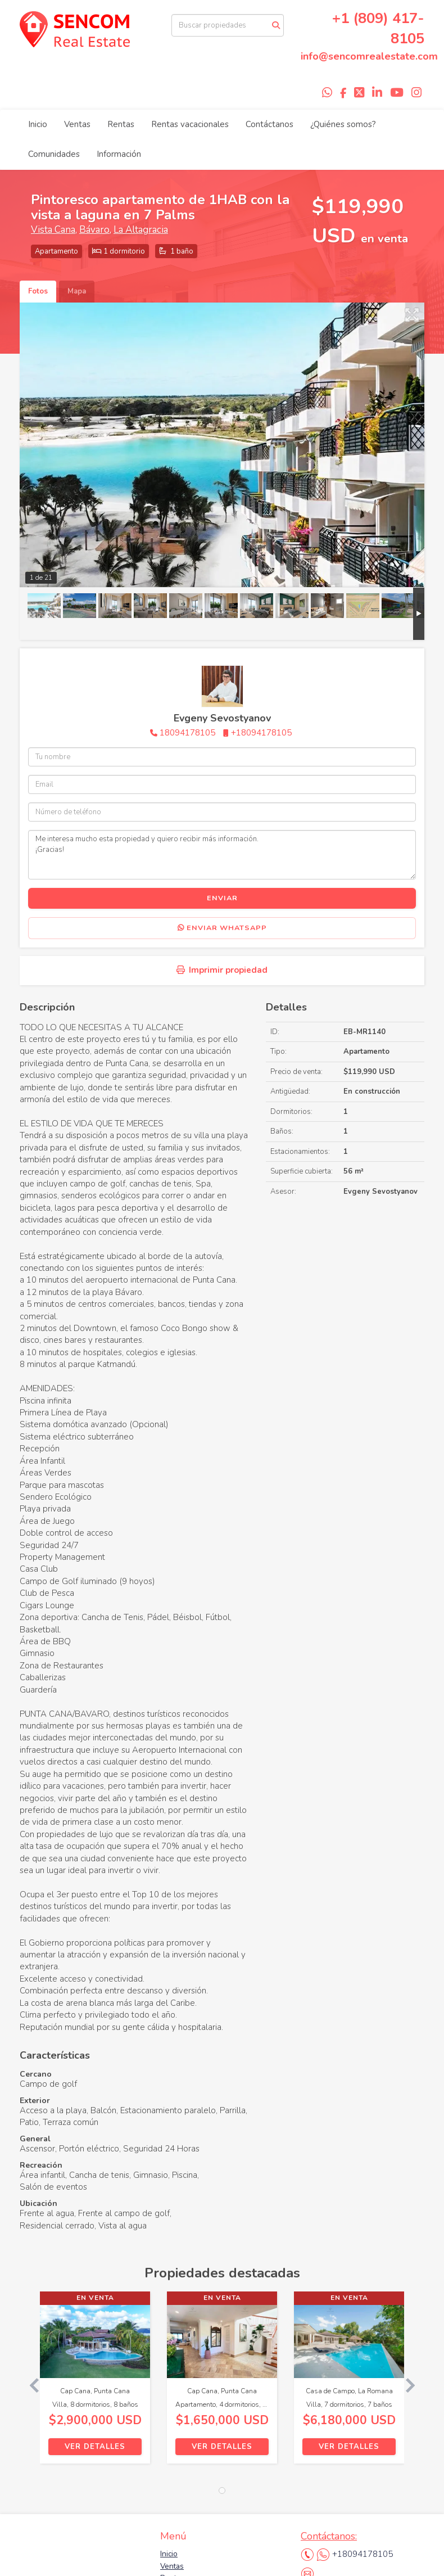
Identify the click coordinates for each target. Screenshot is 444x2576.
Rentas (120, 124)
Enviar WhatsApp (222, 928)
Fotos (38, 291)
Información (119, 154)
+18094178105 (261, 732)
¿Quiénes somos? (343, 124)
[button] (30, 2383)
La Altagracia (141, 229)
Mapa (76, 291)
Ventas (77, 124)
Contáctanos (269, 124)
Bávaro (94, 229)
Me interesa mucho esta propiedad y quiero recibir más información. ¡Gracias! (222, 854)
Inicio (37, 124)
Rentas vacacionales (190, 124)
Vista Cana (53, 229)
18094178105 (187, 732)
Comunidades (54, 154)
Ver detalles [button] (95, 2447)
